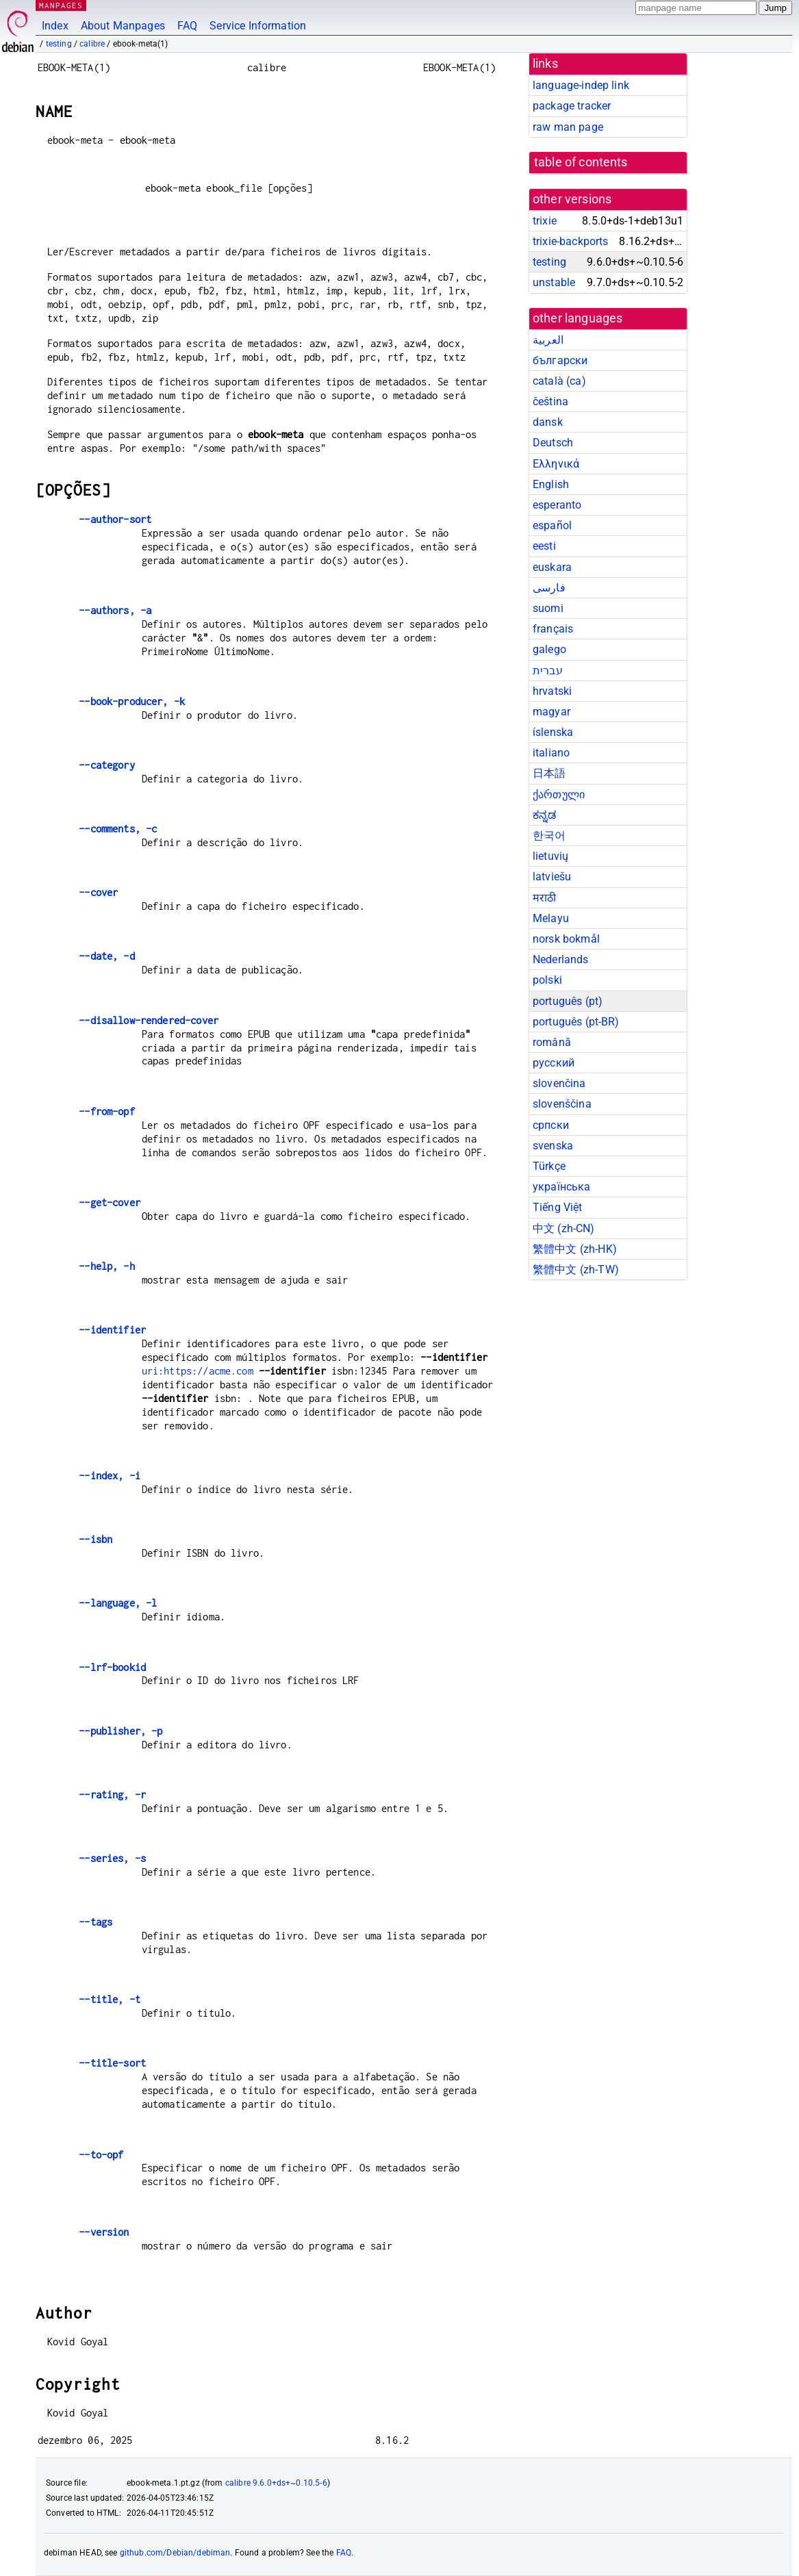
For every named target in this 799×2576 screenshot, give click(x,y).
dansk (548, 422)
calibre (92, 44)
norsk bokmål (566, 938)
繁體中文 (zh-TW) (576, 1269)
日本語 (549, 773)
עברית (548, 670)
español (552, 525)
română (552, 1042)
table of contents (581, 162)
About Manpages (123, 25)
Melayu (551, 918)
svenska (553, 1145)
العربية (548, 339)
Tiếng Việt (558, 1207)
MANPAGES (61, 5)
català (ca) (559, 380)
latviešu (552, 876)
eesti (544, 545)
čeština (550, 401)
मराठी (544, 897)
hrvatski (552, 691)
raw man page (568, 126)
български (560, 360)
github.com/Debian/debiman (175, 2553)
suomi (548, 608)
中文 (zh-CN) (564, 1228)
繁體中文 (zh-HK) (575, 1248)
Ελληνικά (556, 463)
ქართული (559, 794)
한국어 (549, 835)
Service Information (258, 25)
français (553, 628)
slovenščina (562, 1103)
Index (55, 25)
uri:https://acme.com (197, 1371)
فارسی (549, 587)
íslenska (553, 732)
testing (59, 44)
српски (551, 1125)
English (551, 484)
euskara (552, 567)
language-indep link (581, 85)
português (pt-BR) (576, 1021)
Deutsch (553, 442)
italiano (551, 752)
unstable (554, 282)
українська (562, 1186)
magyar (551, 711)
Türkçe (549, 1166)
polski (547, 979)
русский (553, 1062)
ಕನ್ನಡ (544, 814)
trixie (545, 220)
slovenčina (559, 1083)
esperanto (557, 504)
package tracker (572, 105)
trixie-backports (570, 241)
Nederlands (561, 959)
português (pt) (568, 1001)
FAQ (187, 25)
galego (549, 649)
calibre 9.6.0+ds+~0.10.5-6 (276, 2483)
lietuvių (550, 856)
